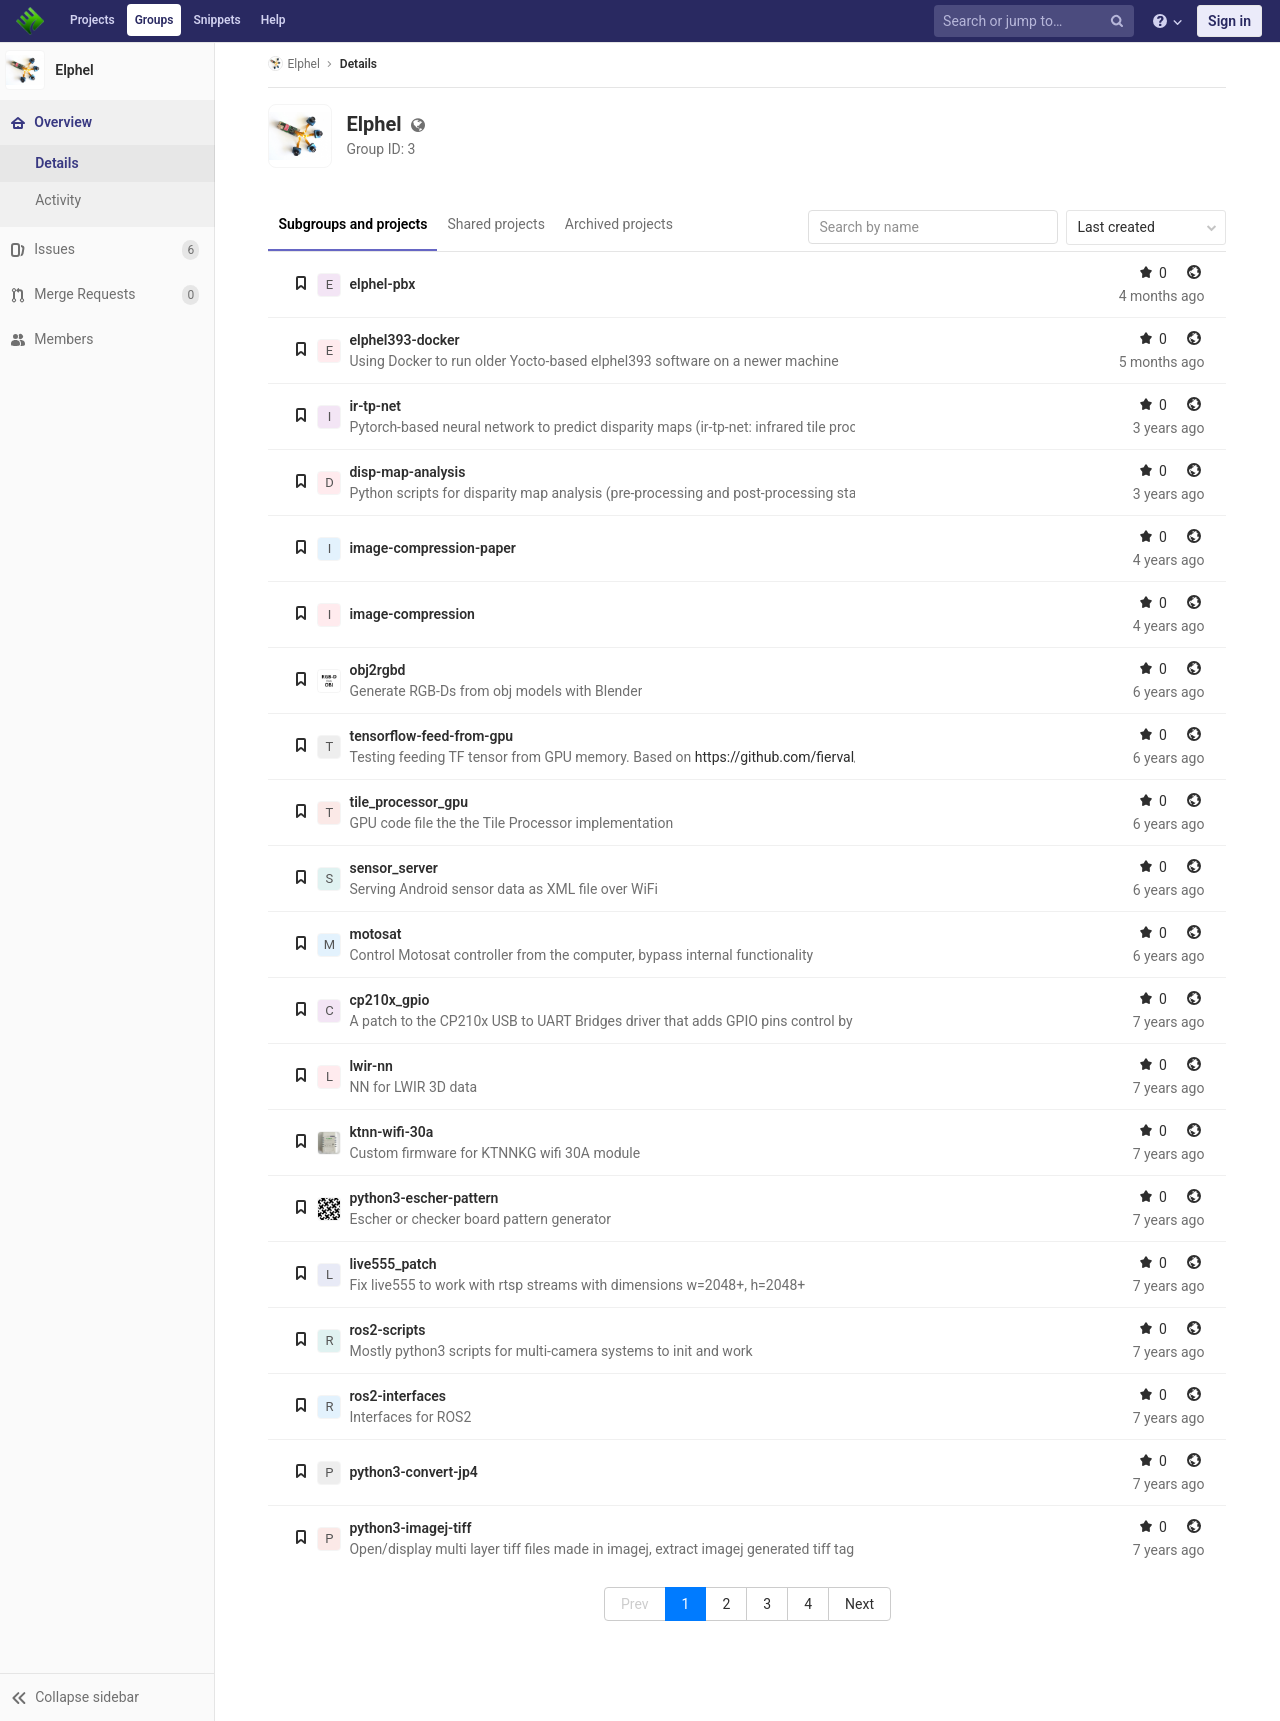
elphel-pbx (385, 284)
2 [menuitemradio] (729, 1604)
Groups (154, 20)
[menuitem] (862, 1604)
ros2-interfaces (400, 1396)
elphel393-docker (407, 340)
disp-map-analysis (410, 472)
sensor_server (396, 868)
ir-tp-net (378, 406)
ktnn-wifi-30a (394, 1132)
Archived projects (621, 224)
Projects (92, 20)
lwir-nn (373, 1066)
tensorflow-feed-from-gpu (434, 736)
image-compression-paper (435, 548)
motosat (378, 934)
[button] (109, 1697)
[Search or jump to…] (1037, 21)
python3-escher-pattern (426, 1198)
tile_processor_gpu (411, 802)
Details (360, 64)
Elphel (296, 63)
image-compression (414, 614)
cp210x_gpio (392, 1000)
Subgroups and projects (355, 224)
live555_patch (395, 1264)
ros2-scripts (390, 1330)
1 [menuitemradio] (688, 1604)
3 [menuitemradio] (770, 1604)
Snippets (216, 20)
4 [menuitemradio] (811, 1604)
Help (273, 20)
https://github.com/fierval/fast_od (803, 757)
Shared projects (498, 224)
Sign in (1229, 21)
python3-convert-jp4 (416, 1472)
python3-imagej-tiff (413, 1528)
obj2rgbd (380, 670)
